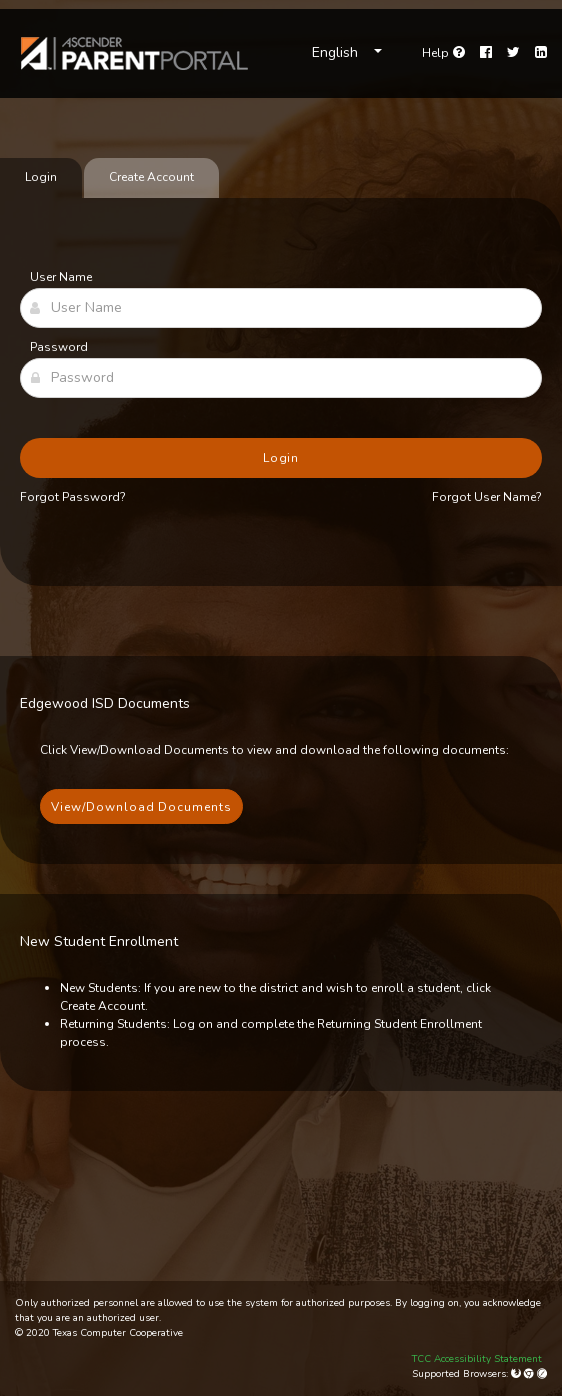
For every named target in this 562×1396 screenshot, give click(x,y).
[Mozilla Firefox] (517, 1374)
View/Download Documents (141, 807)
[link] (135, 53)
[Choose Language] (347, 53)
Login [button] (281, 458)
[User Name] (281, 308)
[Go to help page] (443, 53)
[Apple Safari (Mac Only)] (542, 1374)
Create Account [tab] (151, 177)
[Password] (281, 378)
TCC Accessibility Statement (477, 1359)
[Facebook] (486, 53)
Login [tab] (41, 177)
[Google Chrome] (530, 1374)
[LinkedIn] (541, 53)
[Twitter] (513, 53)
